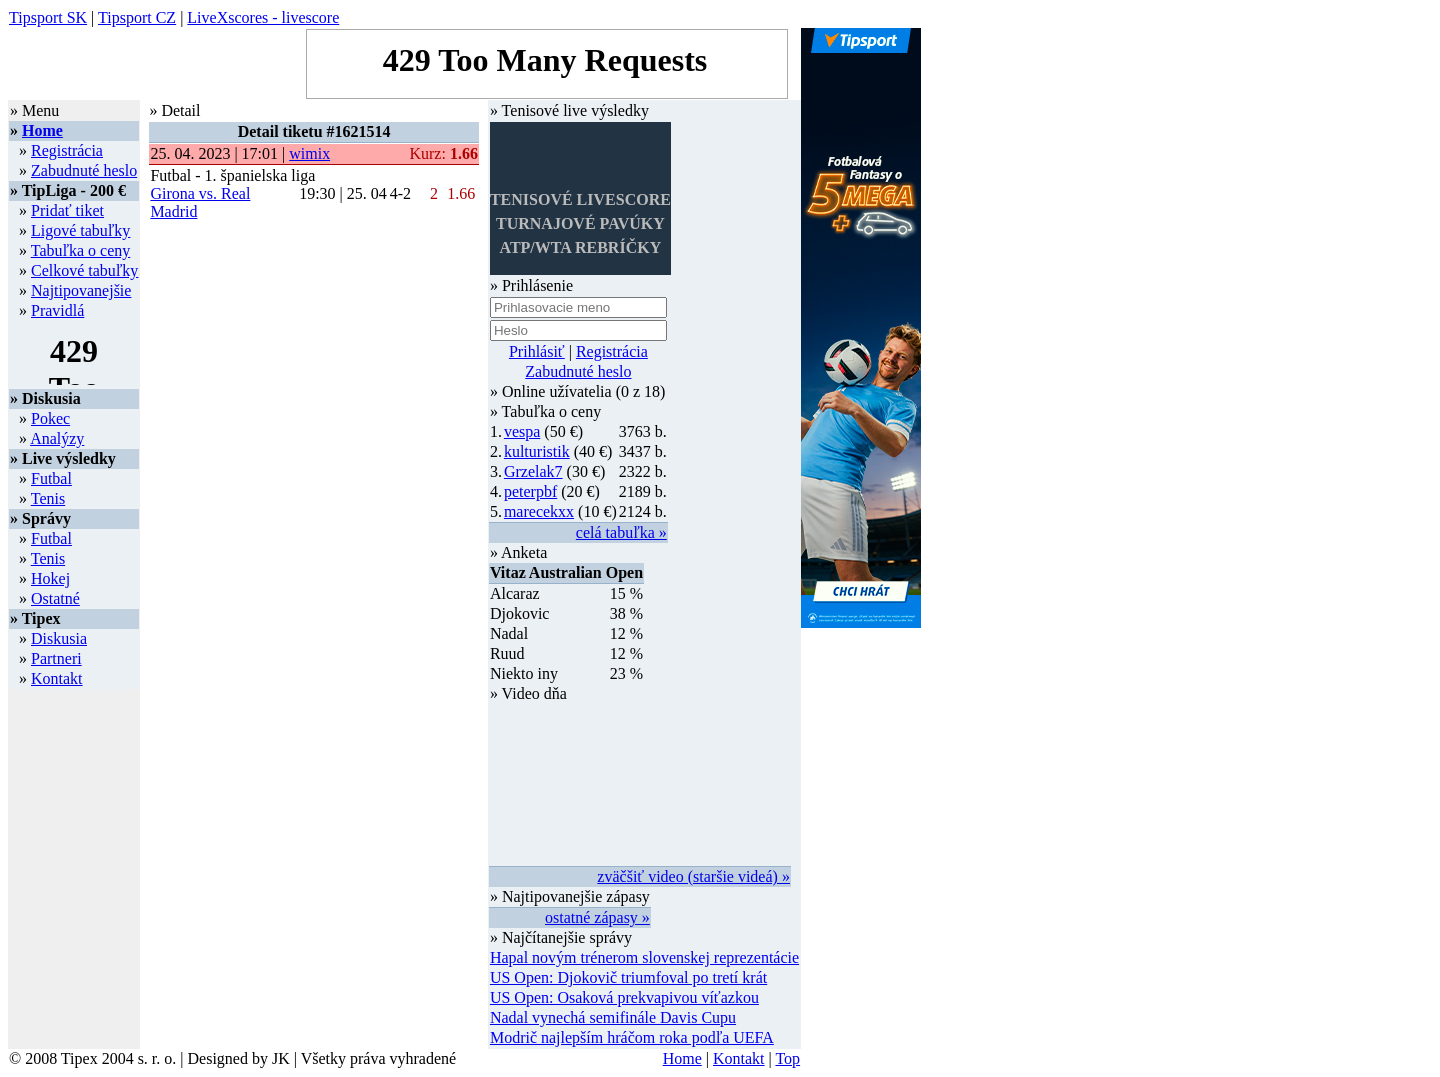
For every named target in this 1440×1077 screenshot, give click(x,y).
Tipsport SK (48, 17)
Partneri (56, 658)
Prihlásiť (537, 351)
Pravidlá (57, 310)
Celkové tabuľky (84, 270)
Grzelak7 (533, 471)
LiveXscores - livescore (263, 17)
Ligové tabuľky (80, 230)
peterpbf (530, 491)
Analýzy (57, 438)
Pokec (50, 418)
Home (42, 130)
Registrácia (67, 150)
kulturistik (537, 451)
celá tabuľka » (621, 532)
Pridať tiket (67, 210)
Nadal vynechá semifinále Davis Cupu (613, 1017)
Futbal (51, 478)
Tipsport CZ (137, 17)
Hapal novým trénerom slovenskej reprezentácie (644, 957)
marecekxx (539, 511)
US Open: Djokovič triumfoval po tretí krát (628, 977)
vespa (522, 431)
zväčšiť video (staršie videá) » (693, 876)
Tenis (48, 498)
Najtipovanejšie (81, 290)
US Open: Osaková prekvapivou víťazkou (624, 997)
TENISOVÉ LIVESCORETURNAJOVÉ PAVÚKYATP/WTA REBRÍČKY (580, 223)
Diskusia (59, 638)
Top (787, 1058)
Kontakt (57, 678)
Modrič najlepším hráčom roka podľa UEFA (632, 1037)
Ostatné (55, 598)
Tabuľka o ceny (81, 250)
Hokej (50, 578)
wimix (309, 153)
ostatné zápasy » (597, 917)
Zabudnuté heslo (84, 170)
